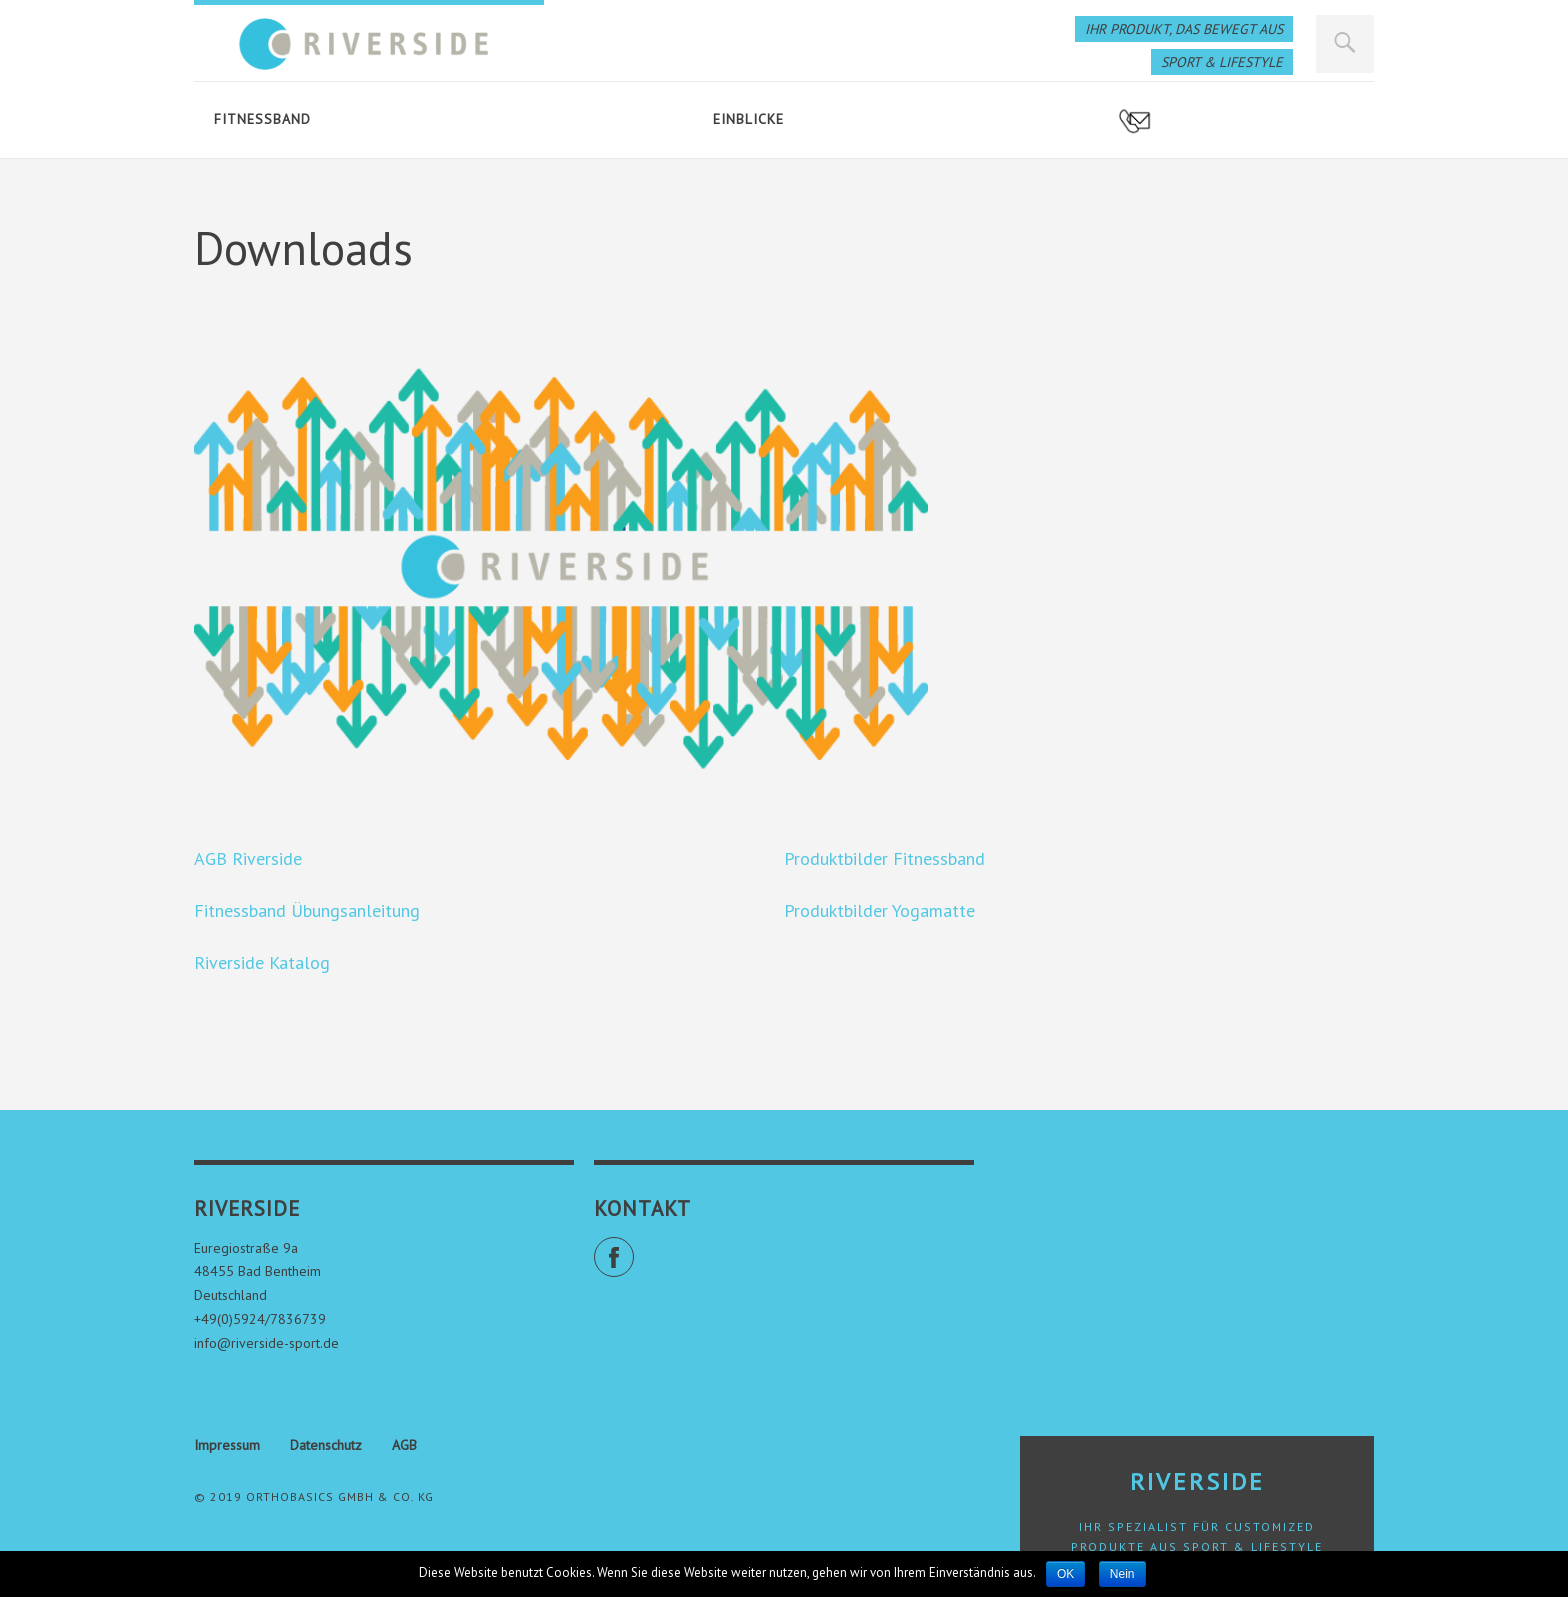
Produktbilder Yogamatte (879, 910)
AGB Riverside (248, 858)
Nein (1122, 1574)
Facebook (633, 1248)
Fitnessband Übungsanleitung (307, 910)
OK (1065, 1574)
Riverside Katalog (262, 962)
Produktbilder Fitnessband (884, 858)
